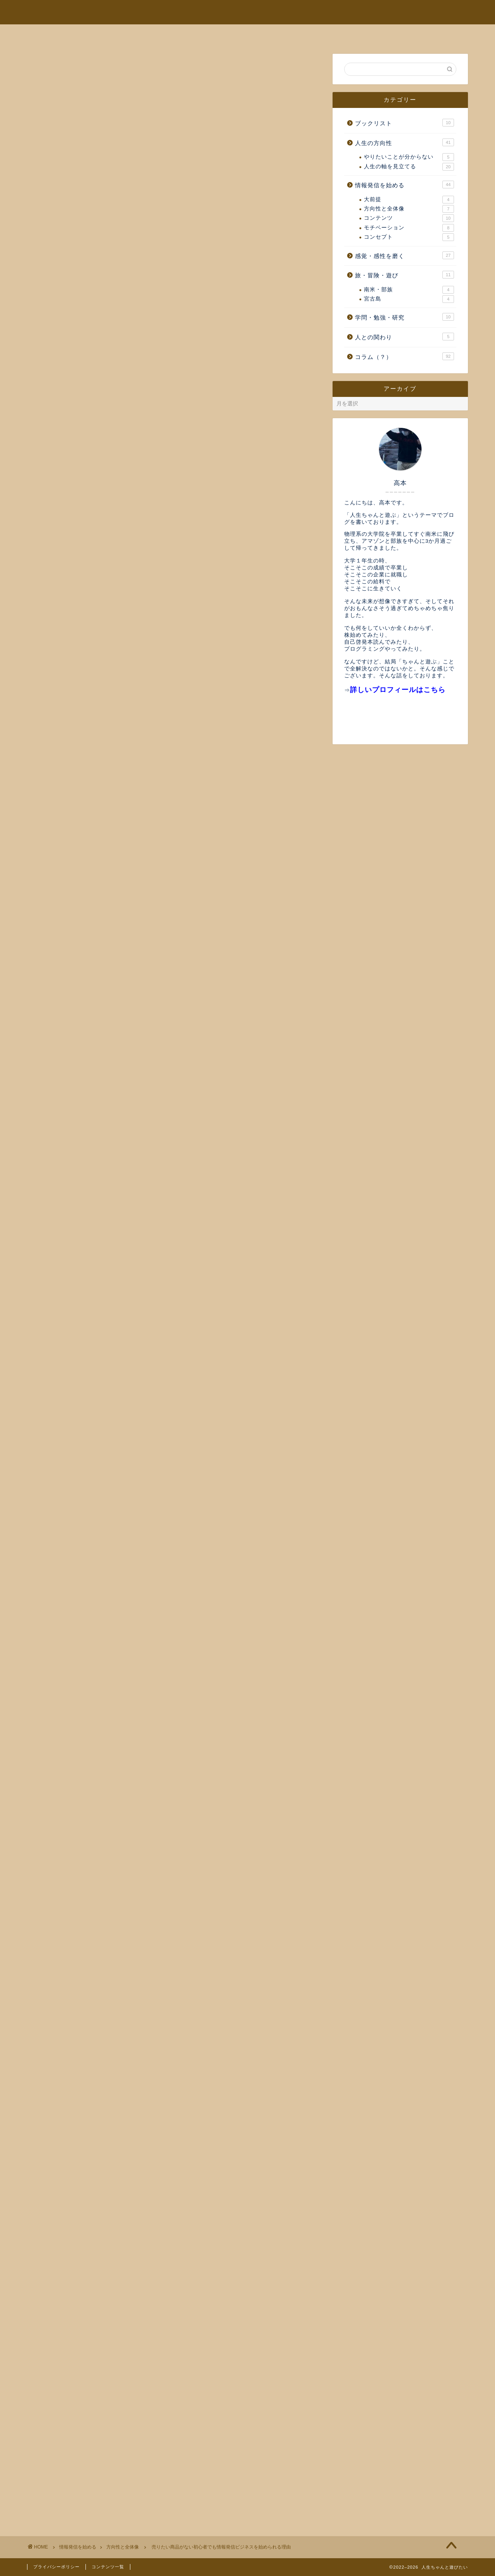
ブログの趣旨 (241, 34)
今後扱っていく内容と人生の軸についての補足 (112, 2474)
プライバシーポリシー (56, 2566)
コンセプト (409, 237)
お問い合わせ (363, 34)
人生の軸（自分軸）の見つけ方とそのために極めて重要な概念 (135, 2450)
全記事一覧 (302, 34)
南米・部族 (409, 290)
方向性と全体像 (57, 68)
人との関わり (404, 336)
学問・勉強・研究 (404, 317)
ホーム (122, 34)
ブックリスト (404, 122)
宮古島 (409, 299)
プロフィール (177, 34)
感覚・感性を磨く (404, 255)
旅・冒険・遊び (404, 275)
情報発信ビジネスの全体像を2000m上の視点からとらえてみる (143, 716)
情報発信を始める (404, 184)
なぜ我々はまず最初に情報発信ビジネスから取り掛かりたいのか (138, 2466)
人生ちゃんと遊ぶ (247, 12)
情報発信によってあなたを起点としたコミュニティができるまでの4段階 (150, 2458)
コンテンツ (409, 218)
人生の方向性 (404, 142)
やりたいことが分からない (409, 157)
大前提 (409, 199)
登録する (174, 2330)
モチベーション (409, 228)
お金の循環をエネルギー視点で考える (99, 2442)
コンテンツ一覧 (108, 2566)
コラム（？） (404, 356)
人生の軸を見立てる (409, 167)
